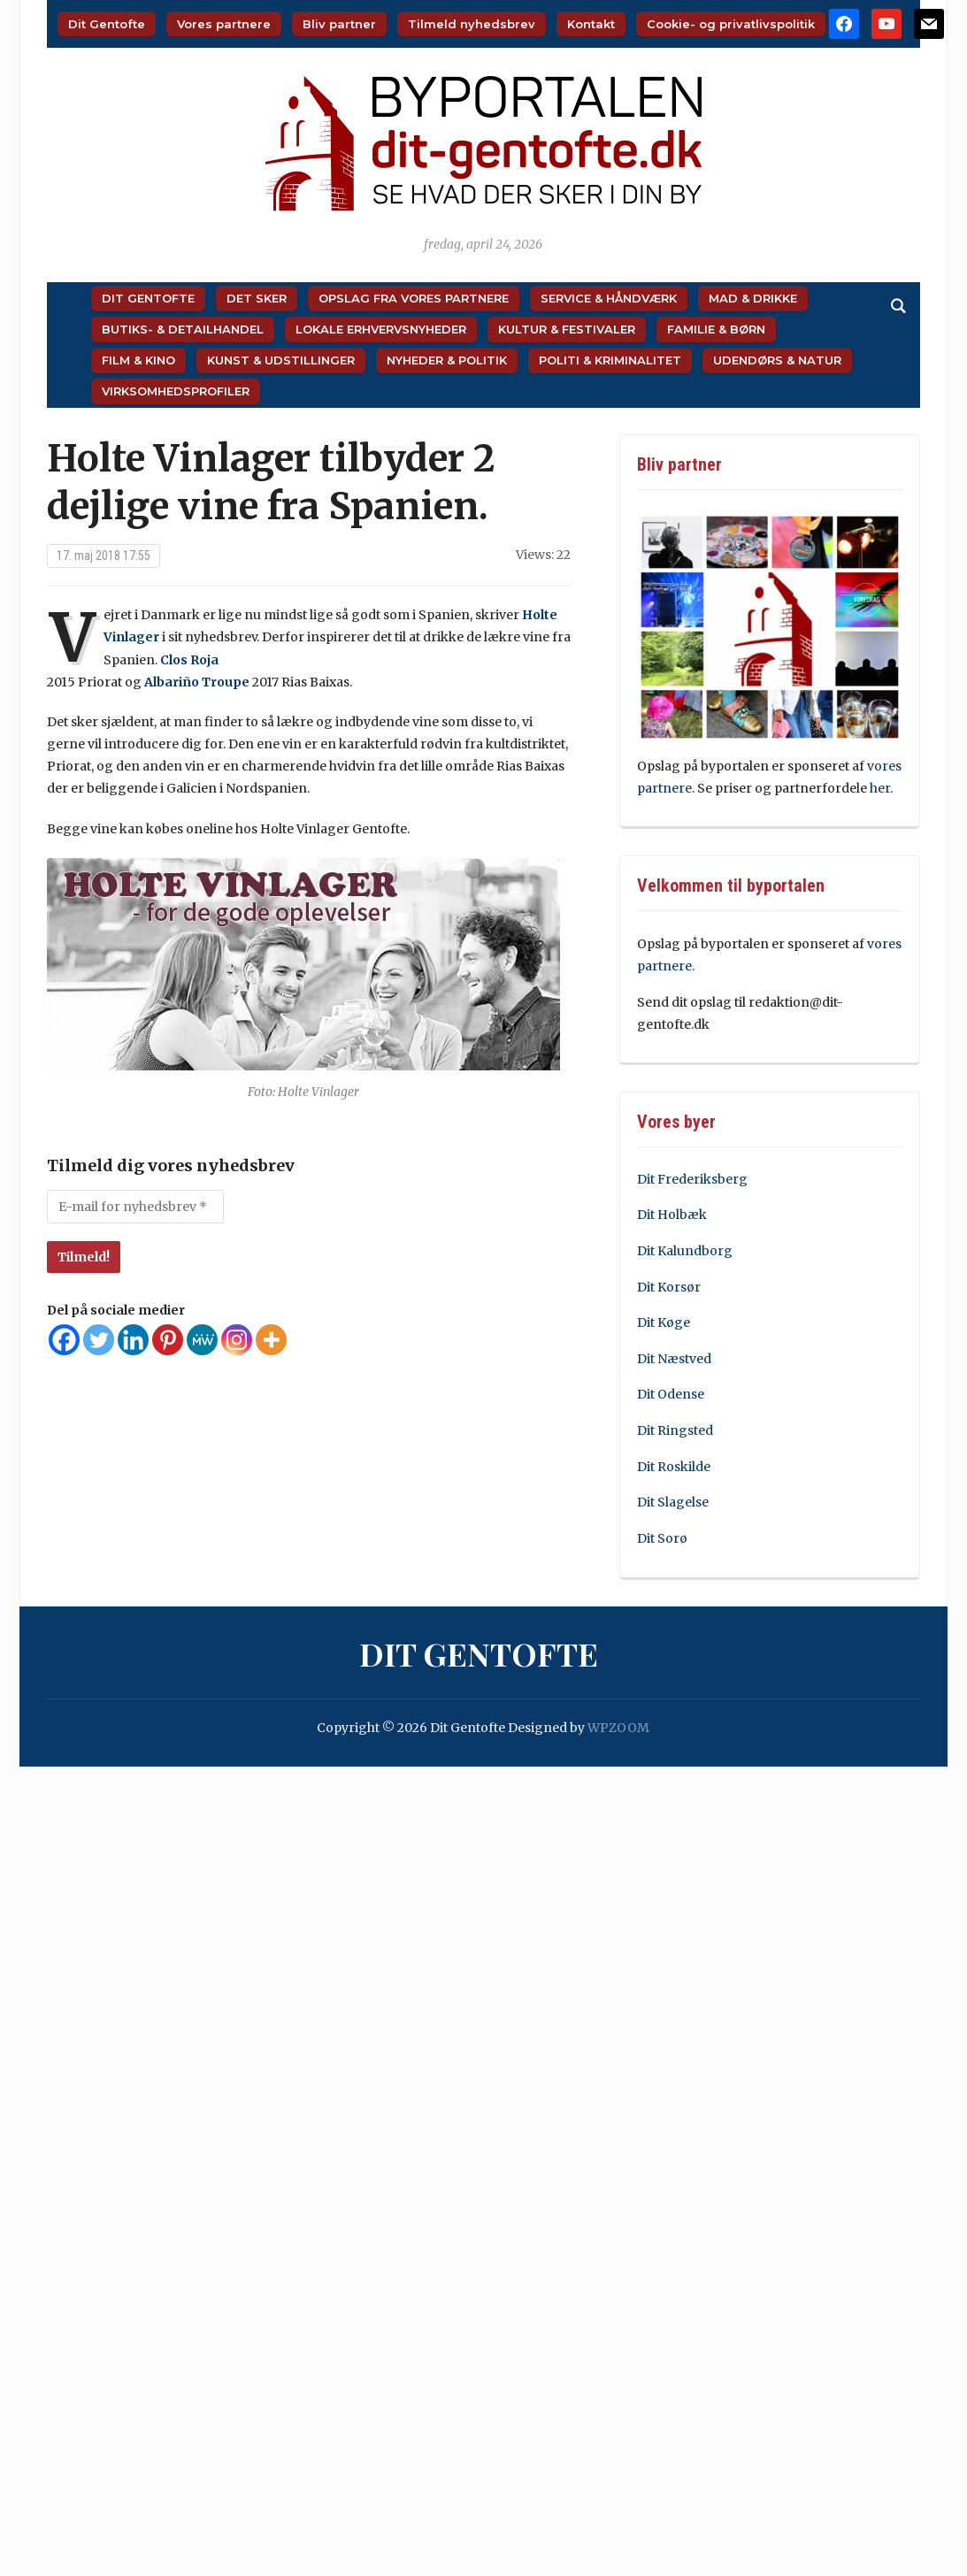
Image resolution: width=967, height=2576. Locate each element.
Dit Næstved (674, 1359)
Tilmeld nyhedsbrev (471, 24)
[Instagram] (236, 1339)
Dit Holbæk (672, 1215)
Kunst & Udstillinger (281, 360)
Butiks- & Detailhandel (183, 329)
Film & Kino (138, 360)
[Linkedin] (133, 1339)
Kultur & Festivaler (566, 329)
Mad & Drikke (753, 298)
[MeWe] (202, 1339)
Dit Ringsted (675, 1430)
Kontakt (591, 24)
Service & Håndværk (609, 298)
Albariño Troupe (196, 682)
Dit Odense (670, 1394)
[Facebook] (64, 1339)
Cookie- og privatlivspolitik (731, 24)
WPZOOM (618, 1728)
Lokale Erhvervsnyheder (380, 329)
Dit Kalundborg (685, 1251)
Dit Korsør (669, 1287)
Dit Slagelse (673, 1502)
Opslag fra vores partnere (413, 298)
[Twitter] (98, 1339)
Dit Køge (663, 1322)
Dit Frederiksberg (692, 1179)
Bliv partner (339, 24)
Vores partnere (224, 24)
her (880, 788)
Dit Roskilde (673, 1467)
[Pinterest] (167, 1339)
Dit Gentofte (106, 24)
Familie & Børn (716, 329)
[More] (271, 1339)
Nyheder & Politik (447, 360)
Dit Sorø (662, 1538)
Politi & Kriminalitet (610, 360)
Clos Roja (189, 660)
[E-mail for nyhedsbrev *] (135, 1206)
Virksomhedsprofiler (175, 391)
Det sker (256, 298)
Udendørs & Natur (777, 360)
